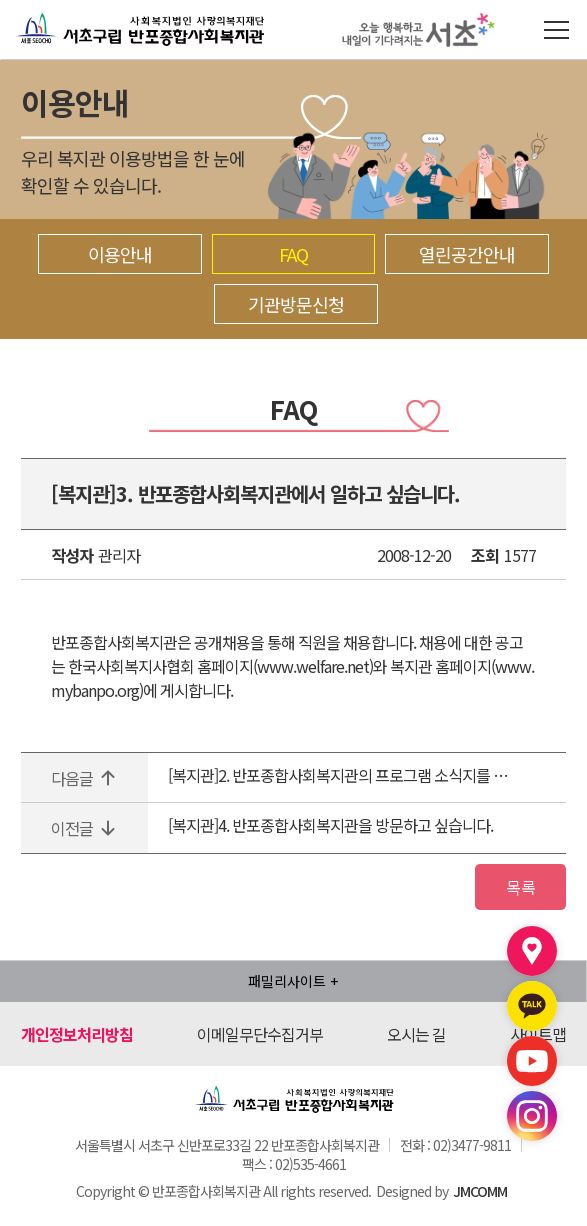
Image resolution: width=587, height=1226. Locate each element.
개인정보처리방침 (77, 1038)
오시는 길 (416, 1038)
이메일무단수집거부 (260, 1038)
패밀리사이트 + (293, 985)
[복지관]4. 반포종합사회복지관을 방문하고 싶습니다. (330, 825)
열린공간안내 (467, 254)
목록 (516, 889)
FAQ (293, 254)
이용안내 (120, 254)
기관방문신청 (296, 304)
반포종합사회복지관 (87, 13)
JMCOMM (480, 1195)
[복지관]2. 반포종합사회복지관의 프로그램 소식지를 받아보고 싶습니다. (339, 775)
